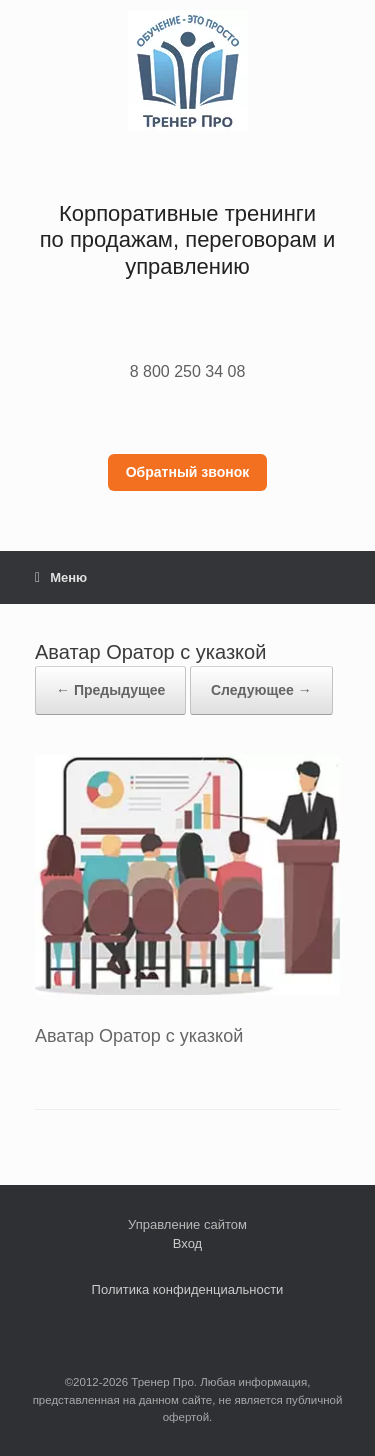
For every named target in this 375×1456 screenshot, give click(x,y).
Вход (187, 1243)
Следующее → (261, 690)
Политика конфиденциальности (188, 1289)
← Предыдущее (110, 690)
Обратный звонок (188, 472)
